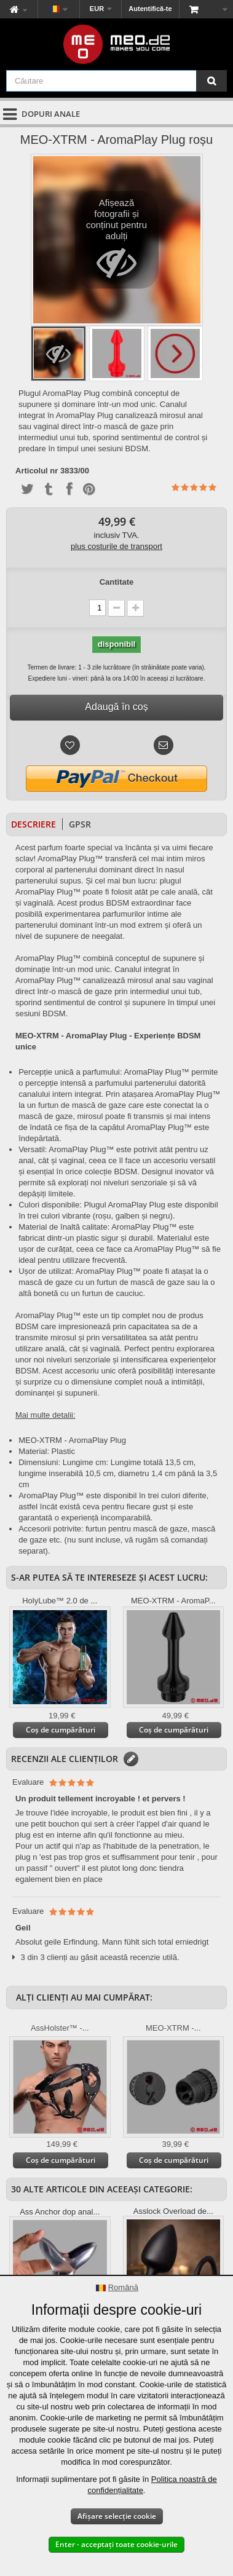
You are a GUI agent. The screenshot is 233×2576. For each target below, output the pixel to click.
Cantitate (117, 582)
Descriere (33, 824)
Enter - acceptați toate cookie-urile (116, 2544)
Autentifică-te (150, 8)
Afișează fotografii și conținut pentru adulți (116, 243)
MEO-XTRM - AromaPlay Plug (72, 1440)
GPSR (80, 824)
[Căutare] (211, 81)
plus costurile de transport (116, 546)
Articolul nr (36, 471)
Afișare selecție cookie (116, 2516)
